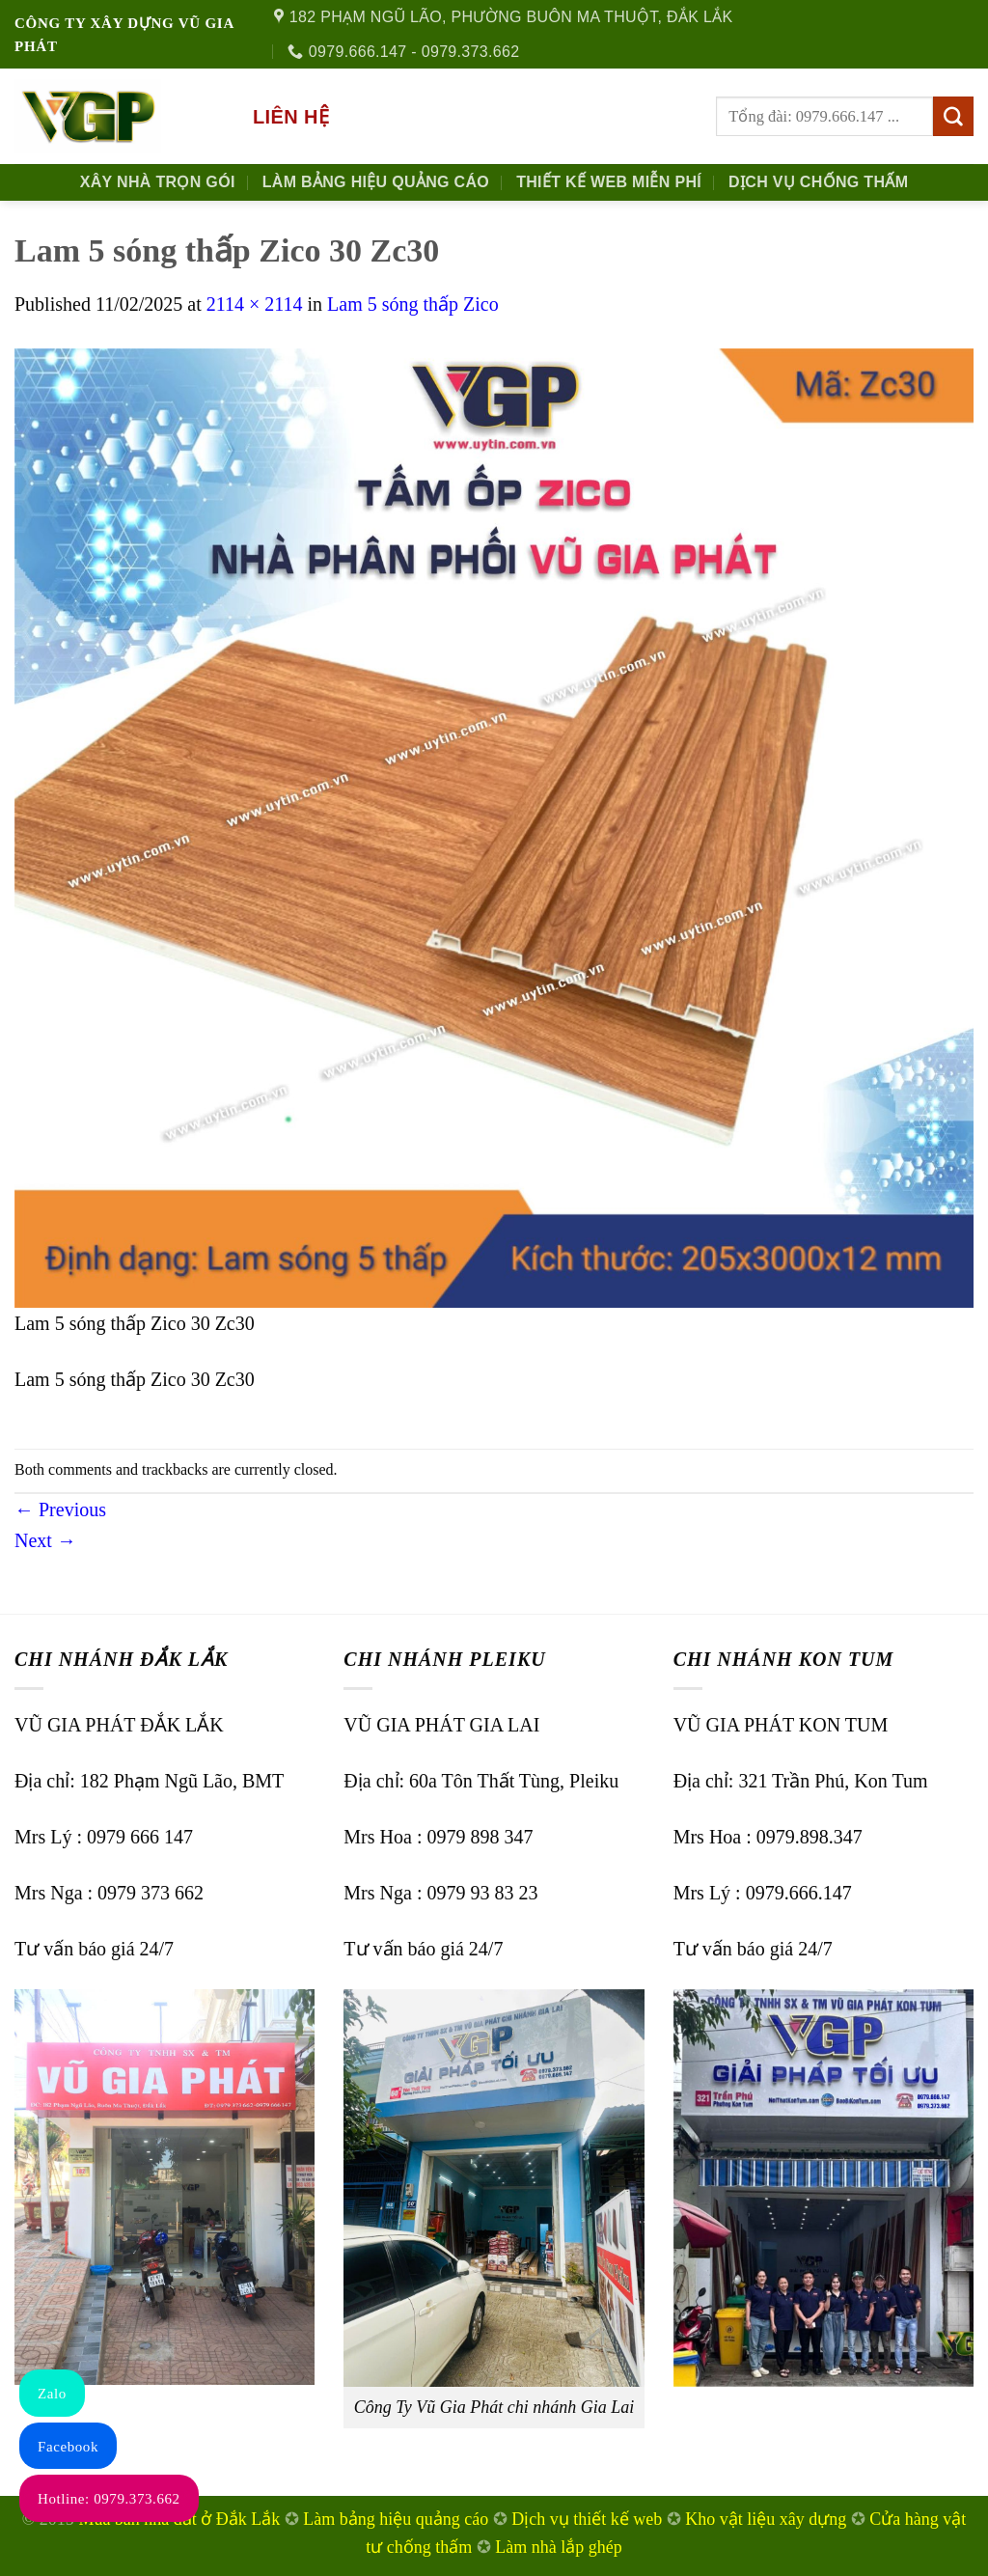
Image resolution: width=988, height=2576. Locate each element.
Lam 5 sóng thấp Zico (413, 304)
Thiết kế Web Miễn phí (608, 182)
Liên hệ (291, 116)
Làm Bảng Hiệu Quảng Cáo (375, 182)
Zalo (52, 2393)
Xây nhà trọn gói (157, 182)
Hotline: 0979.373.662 (109, 2499)
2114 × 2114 (254, 304)
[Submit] (953, 117)
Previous (60, 1509)
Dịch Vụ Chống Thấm (818, 182)
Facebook (68, 2446)
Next (45, 1540)
